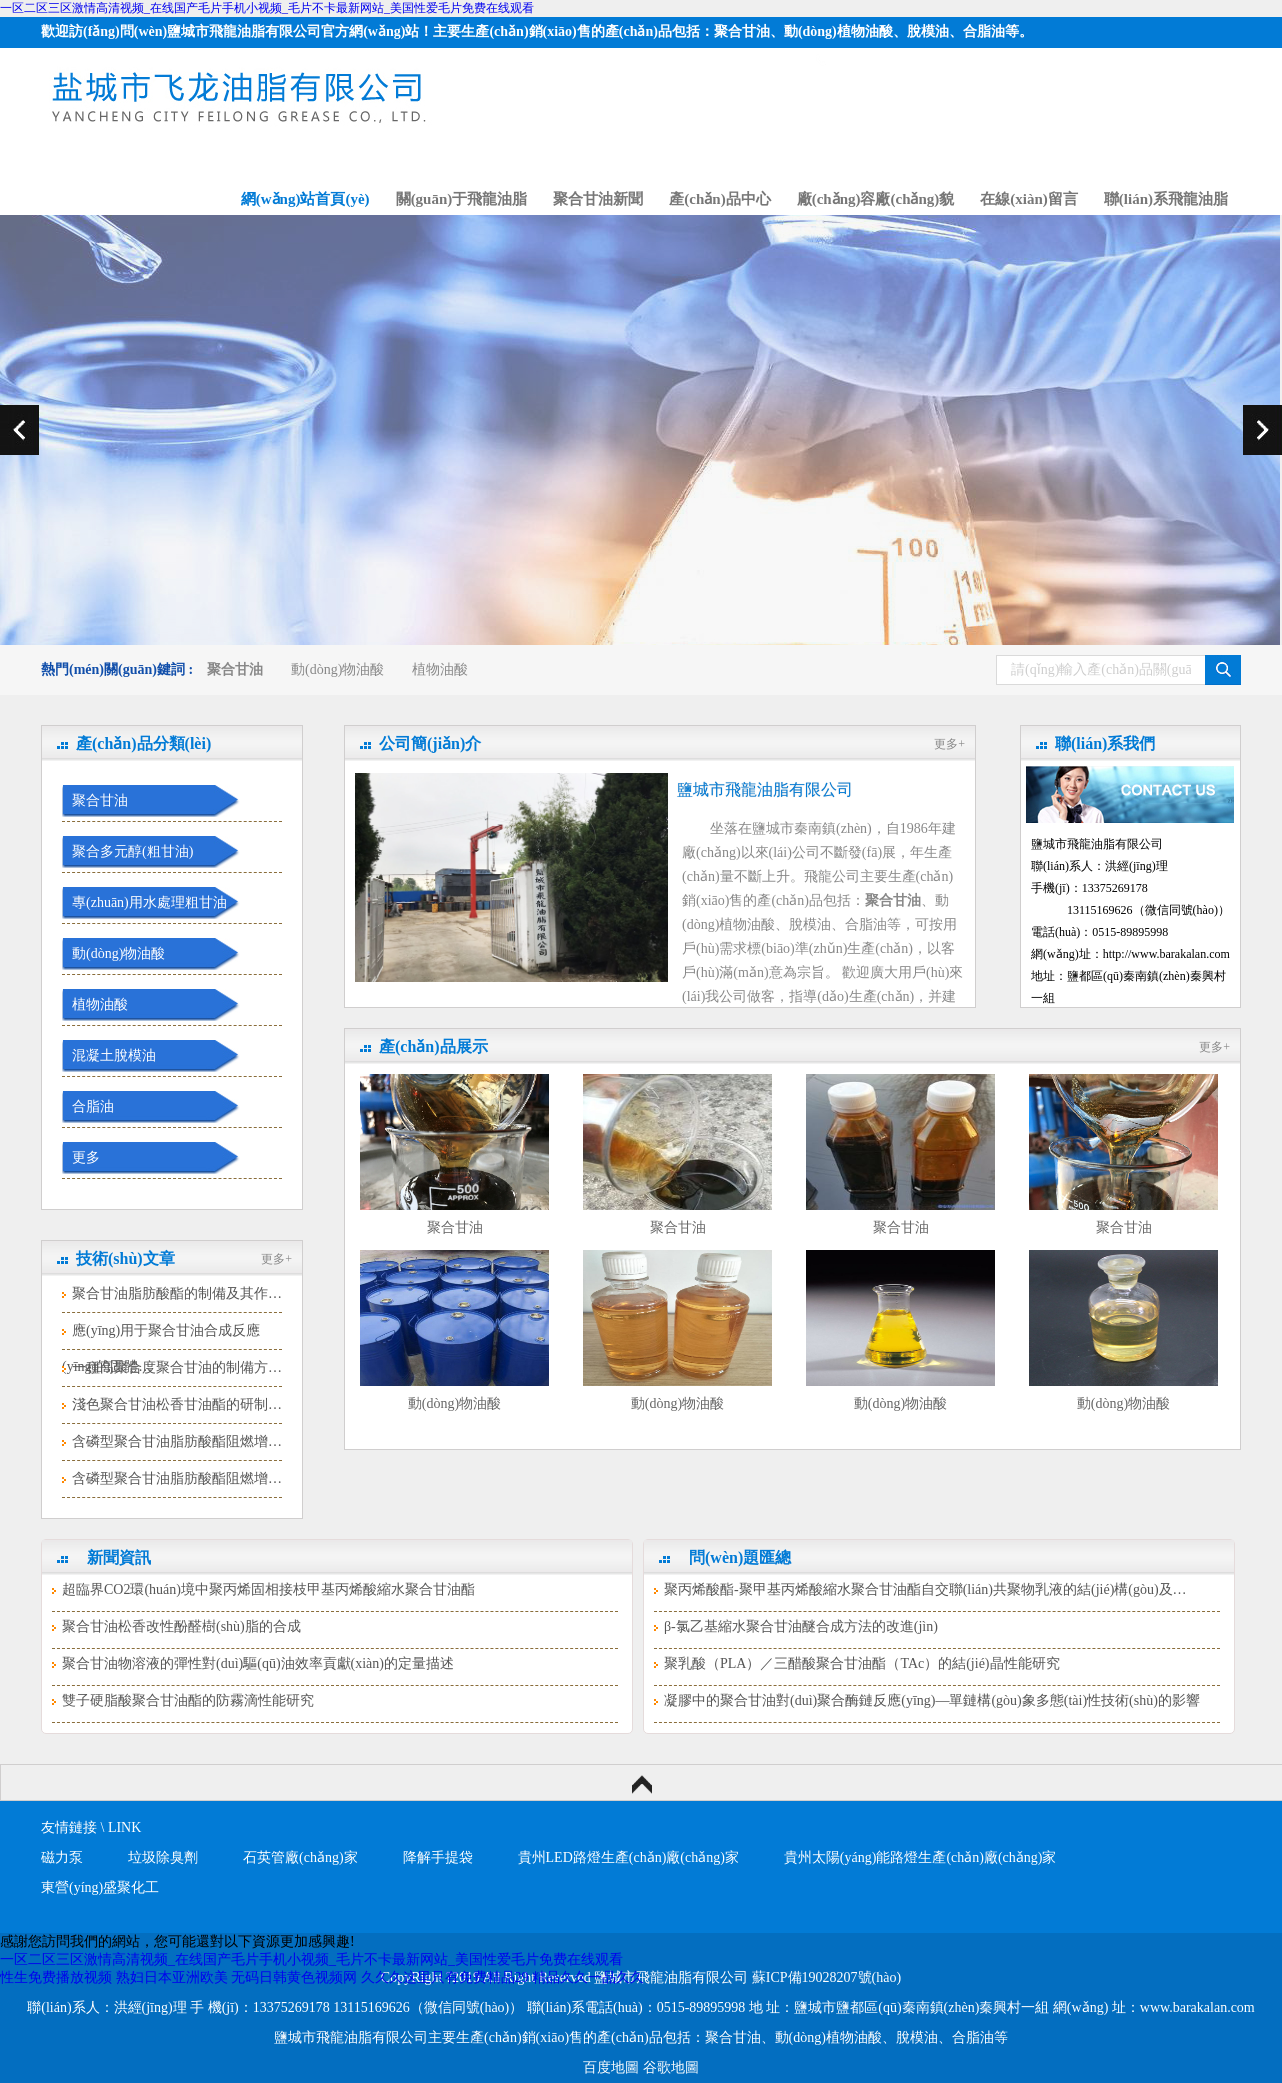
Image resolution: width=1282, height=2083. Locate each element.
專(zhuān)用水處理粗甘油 (149, 902)
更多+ (276, 1259)
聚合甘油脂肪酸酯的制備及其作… (177, 1293)
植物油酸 (440, 669)
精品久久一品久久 (588, 1977)
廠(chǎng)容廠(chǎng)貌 (876, 199)
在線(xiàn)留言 (1029, 199)
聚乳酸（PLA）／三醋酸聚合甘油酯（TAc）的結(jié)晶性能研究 (862, 1663)
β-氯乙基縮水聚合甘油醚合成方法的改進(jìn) (801, 1626)
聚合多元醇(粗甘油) (132, 851)
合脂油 (93, 1106)
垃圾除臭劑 (163, 1857)
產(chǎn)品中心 (719, 199)
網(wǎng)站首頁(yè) (305, 199)
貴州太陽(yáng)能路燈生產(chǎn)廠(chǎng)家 (920, 1857)
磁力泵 (62, 1857)
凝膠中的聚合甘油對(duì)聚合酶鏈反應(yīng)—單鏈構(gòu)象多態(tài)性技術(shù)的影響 (932, 1700)
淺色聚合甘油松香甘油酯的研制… (177, 1404)
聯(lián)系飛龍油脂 (1166, 199)
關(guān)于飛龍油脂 (462, 199)
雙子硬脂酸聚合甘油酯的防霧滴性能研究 (188, 1700)
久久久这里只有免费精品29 (445, 1977)
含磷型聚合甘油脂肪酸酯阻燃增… (177, 1441)
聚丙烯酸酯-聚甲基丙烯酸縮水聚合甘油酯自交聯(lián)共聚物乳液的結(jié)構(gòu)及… (925, 1589)
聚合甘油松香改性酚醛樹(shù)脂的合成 (181, 1626)
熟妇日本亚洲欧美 (172, 1977)
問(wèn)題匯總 (740, 1557)
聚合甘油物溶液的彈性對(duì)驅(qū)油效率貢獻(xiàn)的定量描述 (258, 1663)
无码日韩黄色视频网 (294, 1977)
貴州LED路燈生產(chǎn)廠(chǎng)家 (628, 1857)
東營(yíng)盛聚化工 (100, 1887)
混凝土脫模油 (114, 1055)
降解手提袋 (438, 1857)
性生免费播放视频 (56, 1977)
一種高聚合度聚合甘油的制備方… (177, 1367)
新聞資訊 (119, 1557)
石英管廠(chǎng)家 (300, 1857)
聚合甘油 (100, 800)
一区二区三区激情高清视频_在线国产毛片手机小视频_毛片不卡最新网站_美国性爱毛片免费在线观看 (267, 8)
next (1262, 430)
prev (19, 430)
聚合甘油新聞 (598, 199)
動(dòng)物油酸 (337, 669)
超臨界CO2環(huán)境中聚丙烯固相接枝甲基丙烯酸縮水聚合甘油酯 (268, 1589)
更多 (86, 1157)
